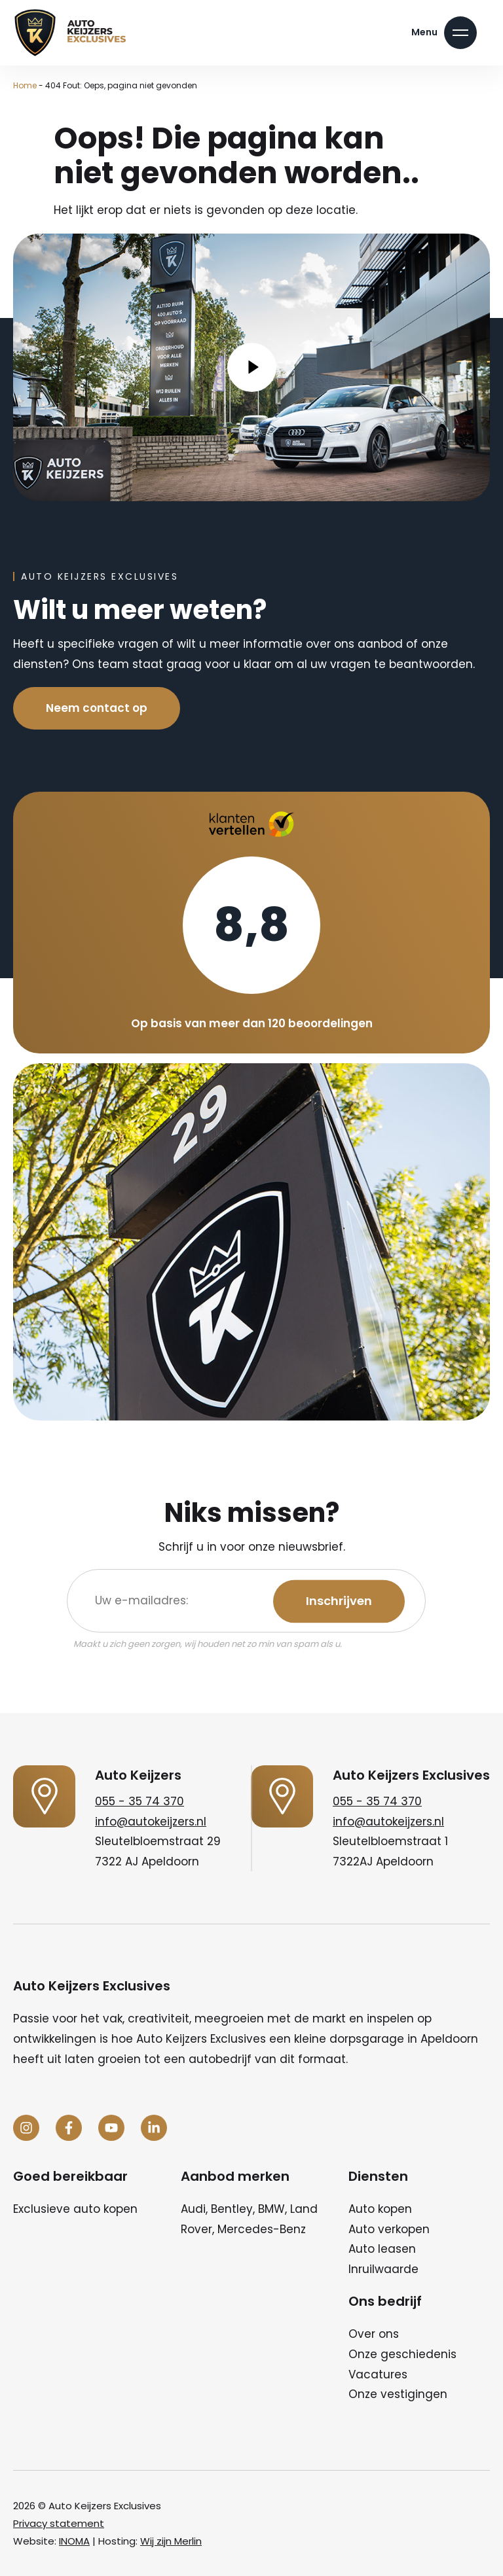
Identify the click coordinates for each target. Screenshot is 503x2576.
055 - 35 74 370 (139, 1801)
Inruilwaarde (383, 2269)
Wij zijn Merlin (171, 2541)
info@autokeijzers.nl (150, 1821)
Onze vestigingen (397, 2394)
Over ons (373, 2334)
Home (25, 85)
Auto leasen (382, 2249)
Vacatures (377, 2374)
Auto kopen (380, 2209)
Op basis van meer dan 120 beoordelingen (252, 1023)
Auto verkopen (389, 2229)
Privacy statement (58, 2523)
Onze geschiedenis (402, 2354)
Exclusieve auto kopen (75, 2209)
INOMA (74, 2541)
